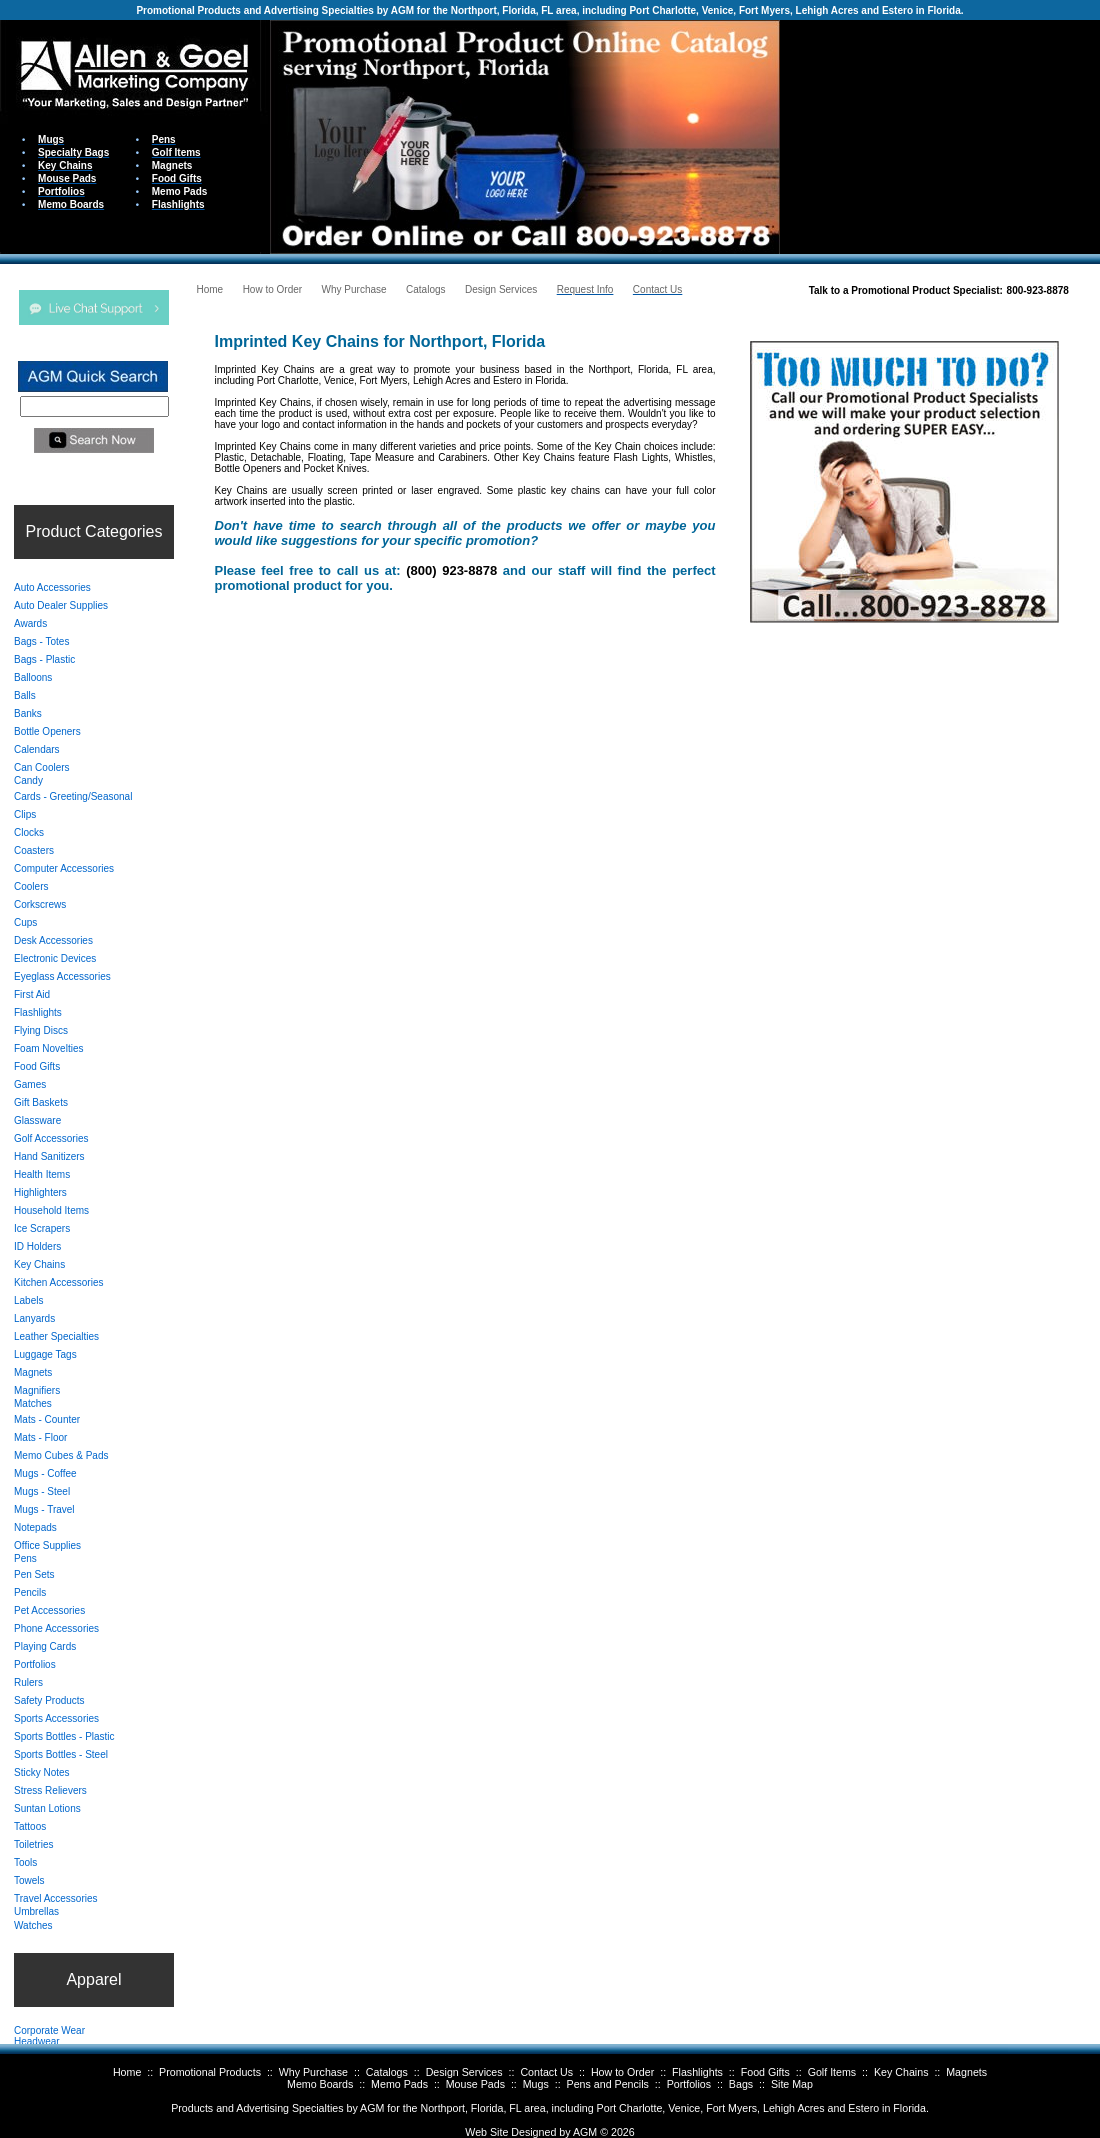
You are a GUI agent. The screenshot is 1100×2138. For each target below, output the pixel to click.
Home (127, 2072)
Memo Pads (399, 2084)
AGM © (590, 2132)
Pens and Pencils (608, 2084)
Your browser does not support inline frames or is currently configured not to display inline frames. (940, 135)
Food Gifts (765, 2072)
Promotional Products (210, 2072)
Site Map (792, 2084)
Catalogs (387, 2072)
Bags (741, 2084)
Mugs (536, 2084)
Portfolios (689, 2084)
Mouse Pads (475, 2084)
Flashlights (697, 2072)
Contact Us (546, 2072)
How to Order (622, 2072)
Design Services (464, 2072)
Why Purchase (313, 2072)
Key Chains (901, 2072)
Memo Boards (320, 2084)
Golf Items (832, 2072)
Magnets (966, 2072)
